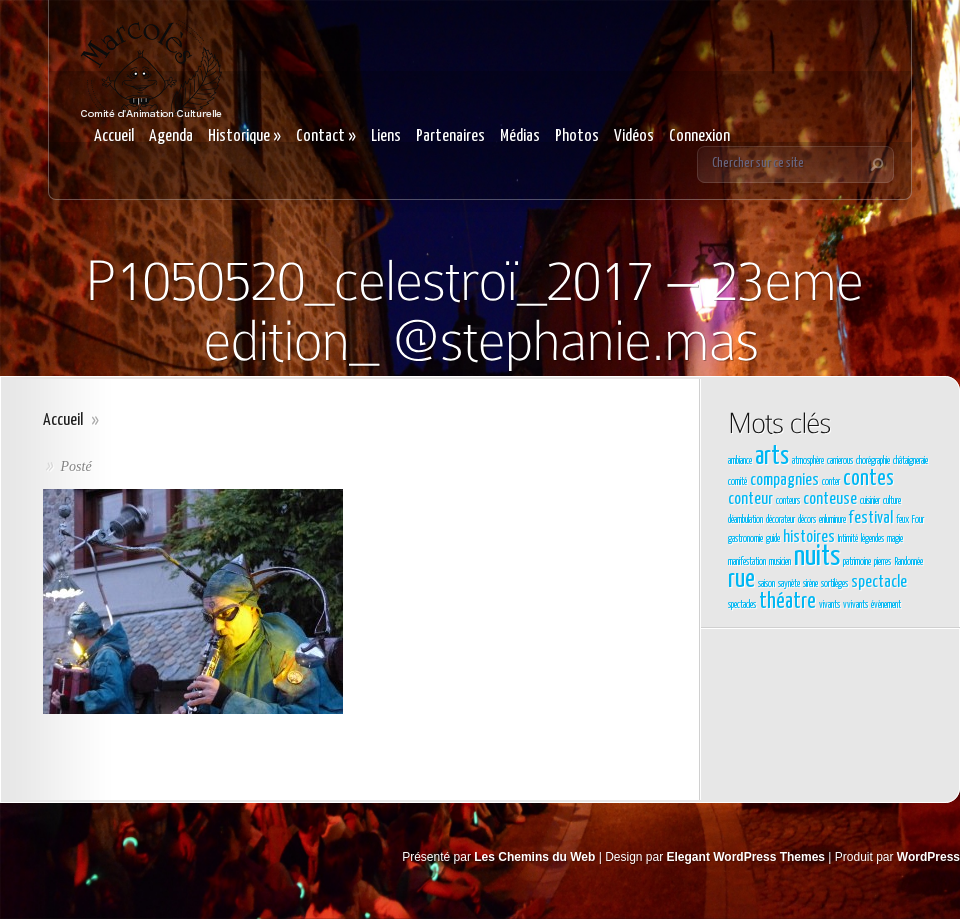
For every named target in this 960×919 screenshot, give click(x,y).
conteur (750, 499)
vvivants (855, 605)
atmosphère (808, 461)
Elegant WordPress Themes (746, 857)
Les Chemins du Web (534, 857)
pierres (882, 562)
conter (831, 482)
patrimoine (857, 562)
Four (918, 520)
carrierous (840, 461)
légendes (872, 539)
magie (895, 539)
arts (772, 457)
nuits (817, 557)
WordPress (928, 857)
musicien (780, 562)
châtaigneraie (910, 461)
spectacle (879, 582)
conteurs (788, 501)
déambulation (745, 520)
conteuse (830, 499)
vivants (829, 605)
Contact (326, 136)
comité (737, 482)
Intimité (848, 539)
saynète (789, 584)
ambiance (740, 461)
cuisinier (870, 501)
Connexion (699, 136)
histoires (809, 537)
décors (807, 520)
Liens (386, 136)
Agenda (171, 136)
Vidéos (634, 136)
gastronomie (745, 539)
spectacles (742, 605)
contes (868, 479)
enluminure (832, 520)
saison (766, 584)
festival (871, 518)
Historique (244, 136)
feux (902, 520)
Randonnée (908, 562)
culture (892, 501)
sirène (810, 584)
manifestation (747, 562)
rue (741, 580)
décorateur (780, 520)
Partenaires (450, 136)
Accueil (114, 136)
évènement (886, 605)
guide (773, 539)
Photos (577, 136)
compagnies (784, 480)
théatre (787, 602)
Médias (520, 136)
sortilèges (834, 584)
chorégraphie (873, 461)
